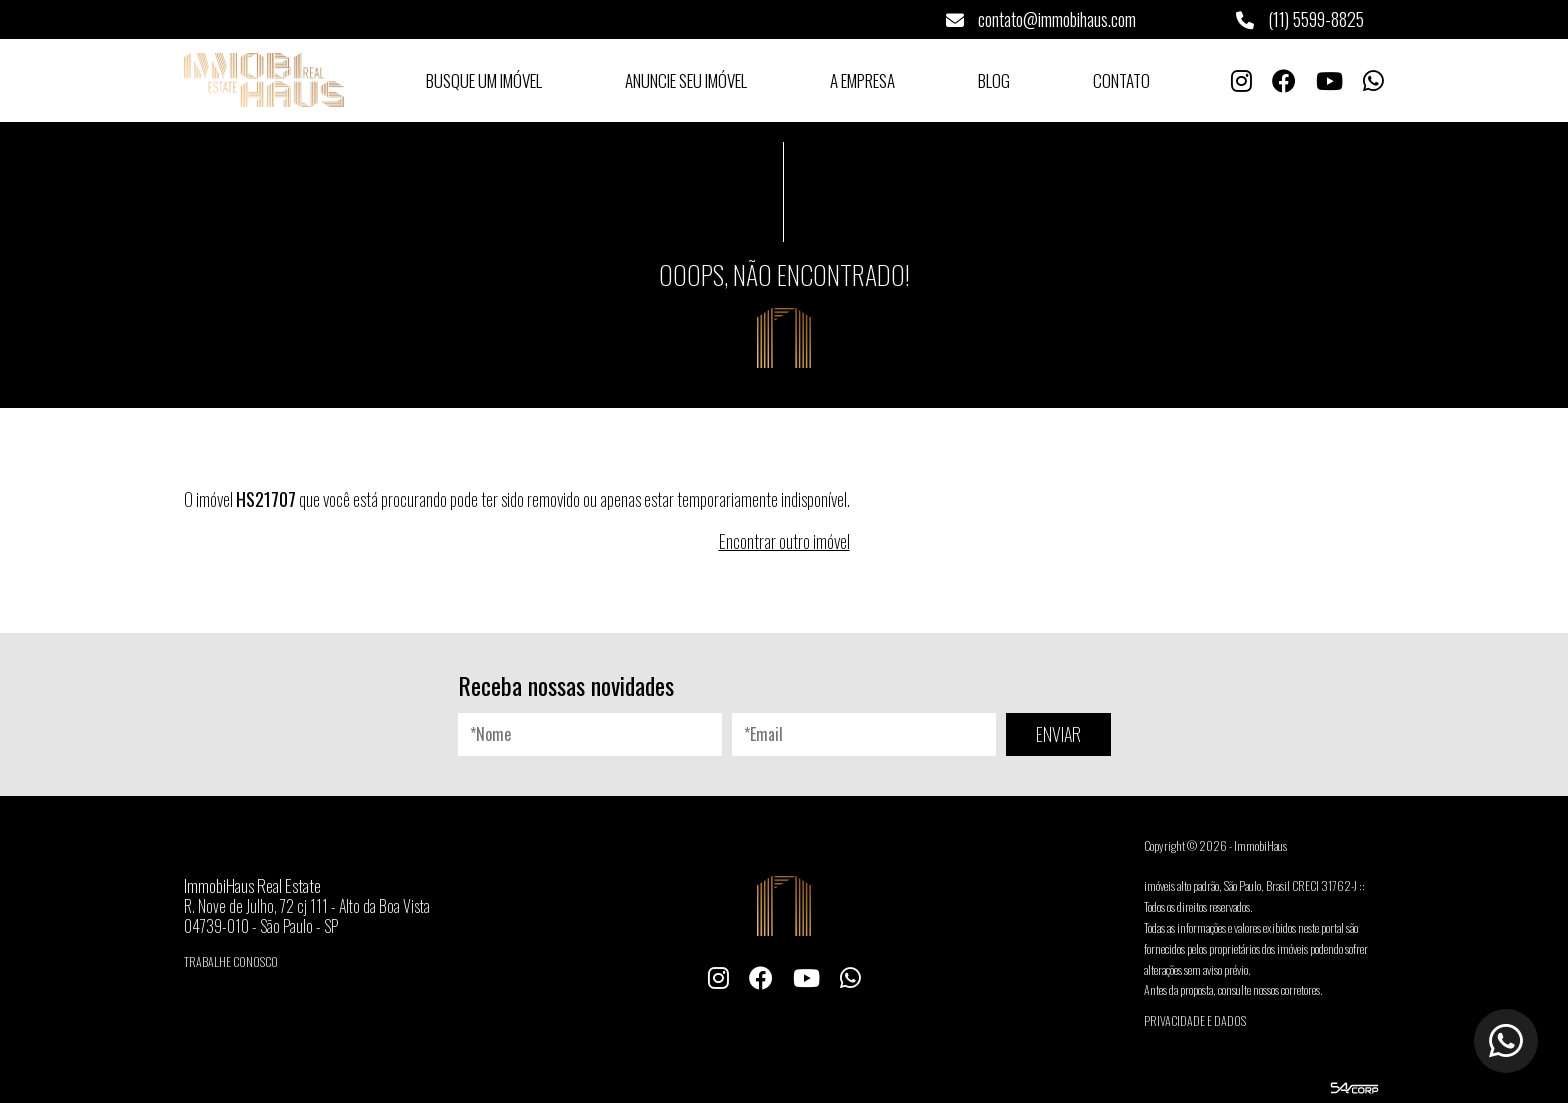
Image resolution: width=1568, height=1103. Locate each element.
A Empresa (862, 80)
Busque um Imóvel (484, 80)
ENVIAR (1058, 734)
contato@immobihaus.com (1041, 19)
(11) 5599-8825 (1300, 19)
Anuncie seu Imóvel (686, 80)
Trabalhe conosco (231, 961)
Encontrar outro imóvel (784, 541)
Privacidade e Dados (1195, 1020)
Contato (1121, 80)
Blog (994, 80)
